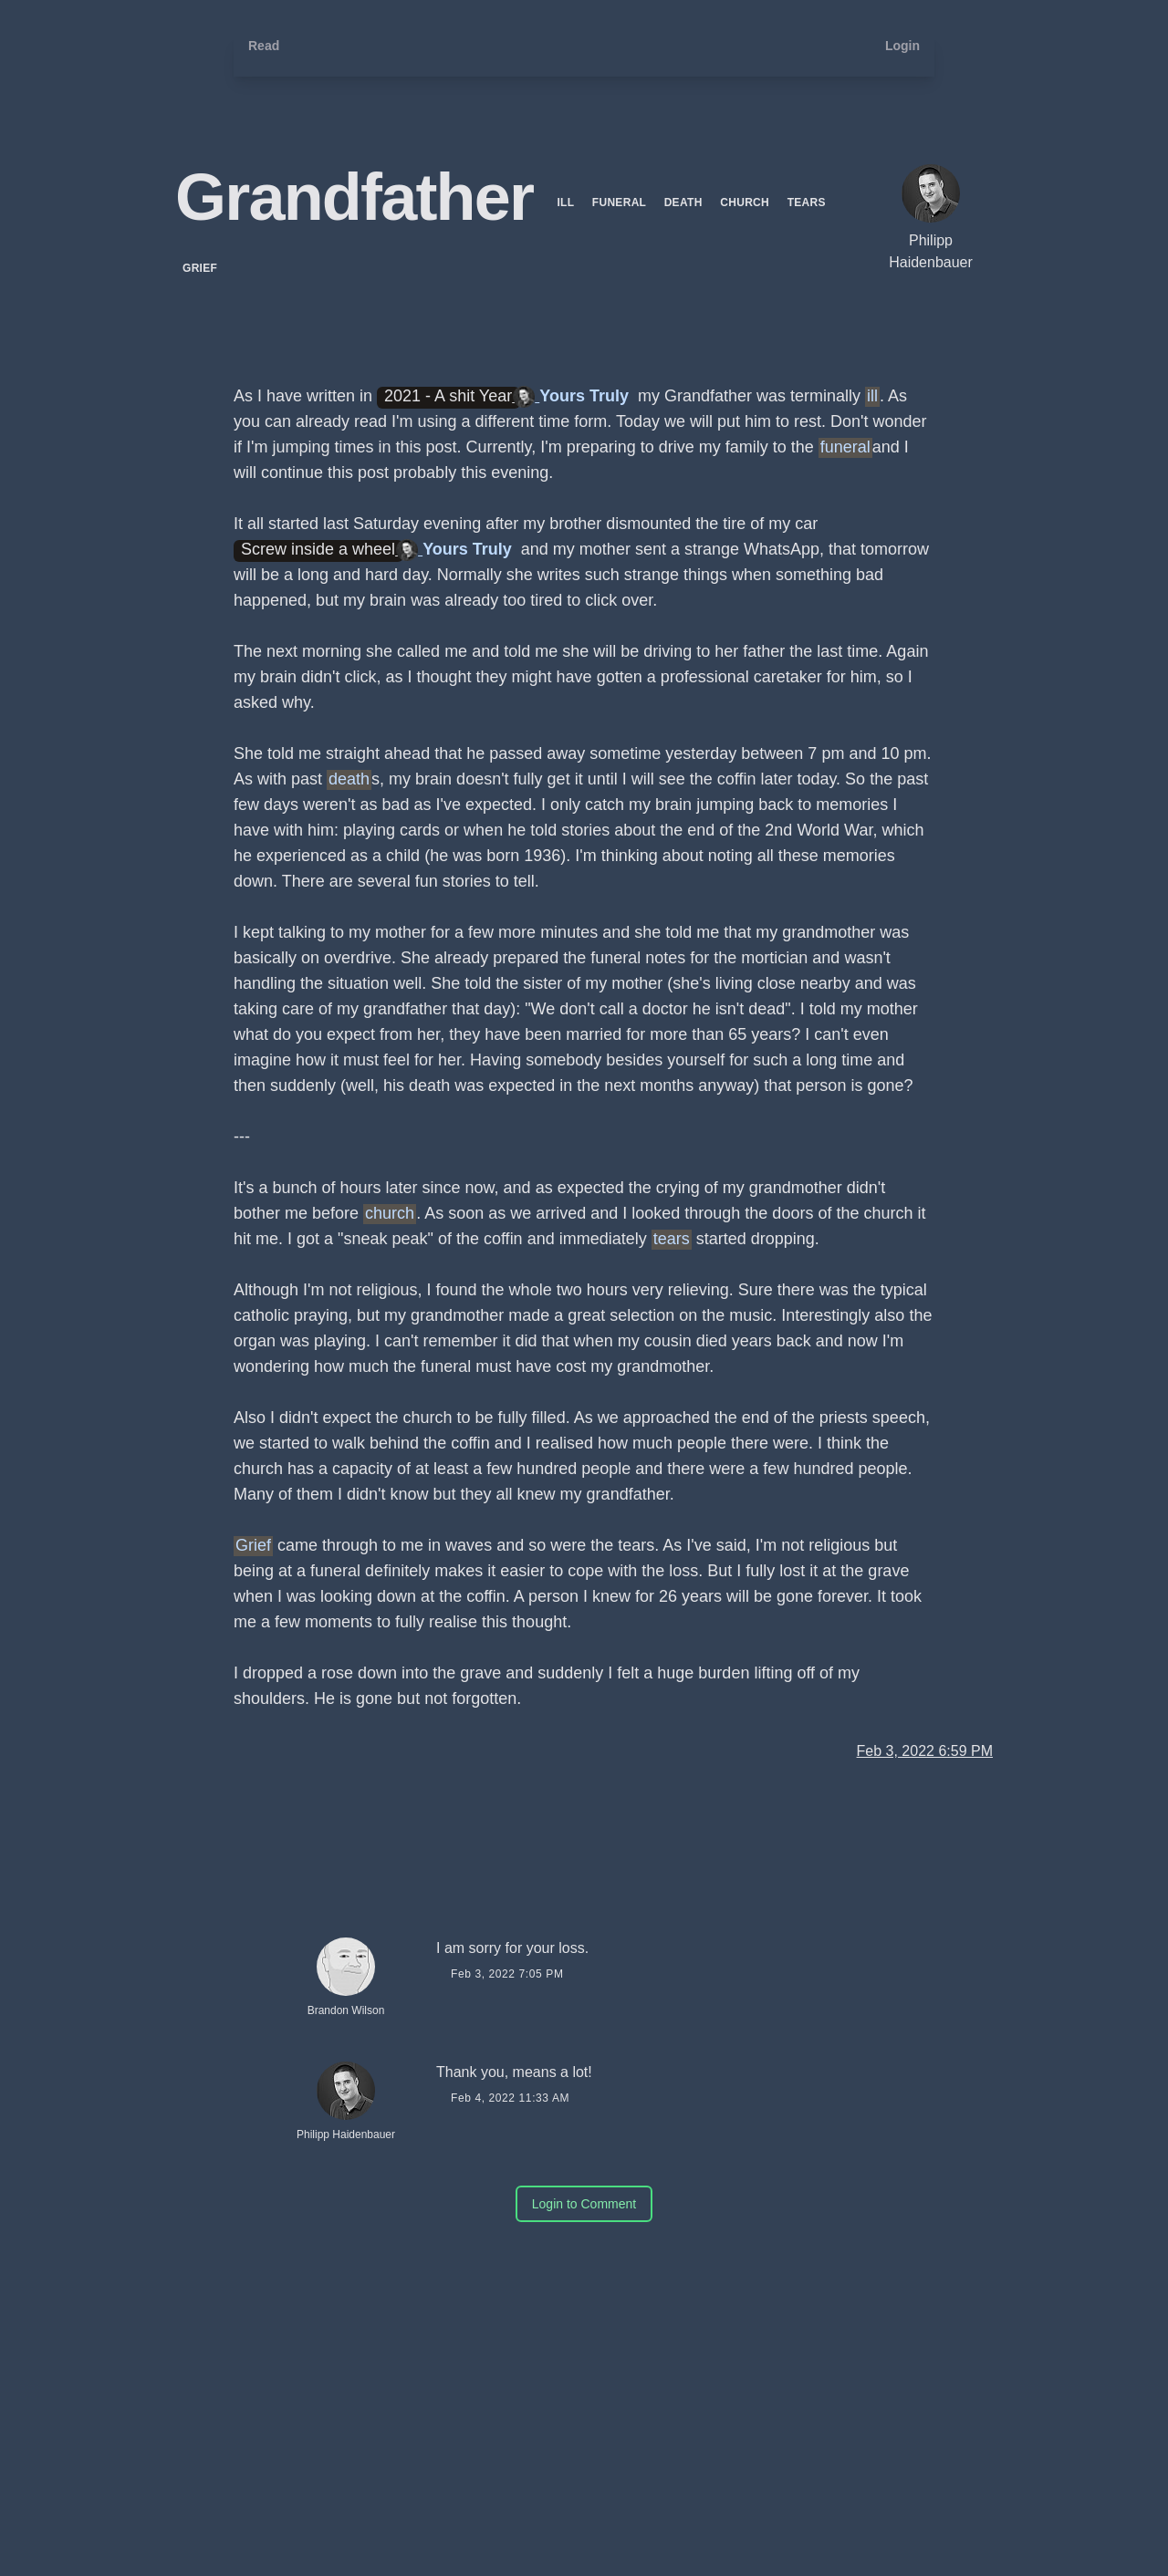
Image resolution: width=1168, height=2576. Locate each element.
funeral (621, 202)
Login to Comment (584, 2204)
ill (567, 202)
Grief (199, 268)
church (746, 202)
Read (263, 45)
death (685, 202)
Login (902, 45)
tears (806, 202)
